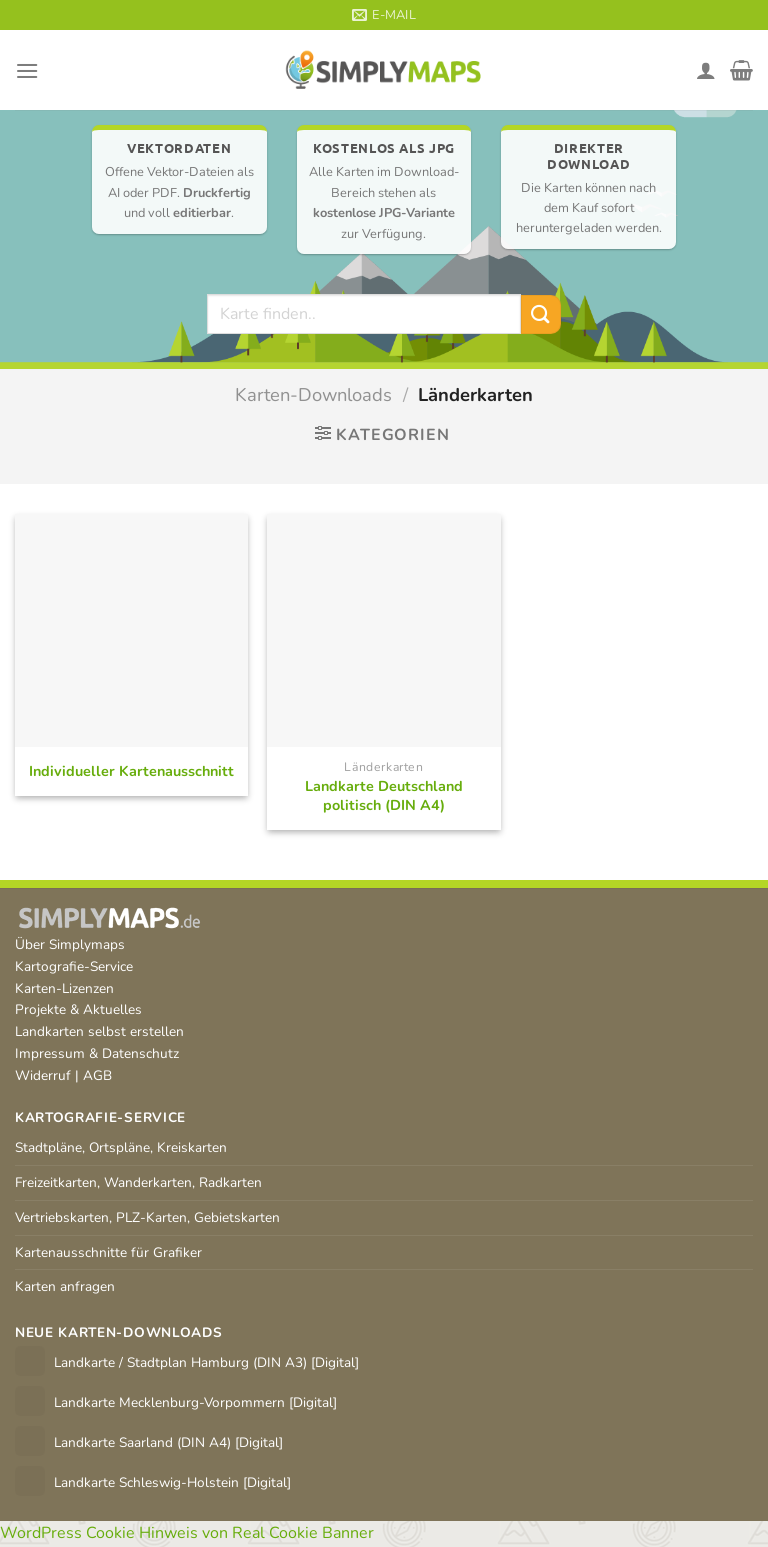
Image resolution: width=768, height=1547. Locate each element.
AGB (97, 1075)
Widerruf (43, 1075)
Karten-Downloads (313, 394)
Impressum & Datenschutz (97, 1053)
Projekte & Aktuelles (78, 1009)
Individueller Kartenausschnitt (131, 771)
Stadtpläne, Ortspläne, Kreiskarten (121, 1147)
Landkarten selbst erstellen (99, 1031)
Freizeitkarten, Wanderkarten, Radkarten (138, 1182)
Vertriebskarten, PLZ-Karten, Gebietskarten (147, 1217)
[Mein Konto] (706, 70)
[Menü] (27, 70)
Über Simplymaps (70, 944)
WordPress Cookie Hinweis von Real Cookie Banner (187, 1533)
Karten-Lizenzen (64, 988)
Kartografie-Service (74, 966)
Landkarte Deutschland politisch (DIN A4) (384, 795)
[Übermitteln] (541, 314)
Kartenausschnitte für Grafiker (108, 1252)
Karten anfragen (65, 1286)
